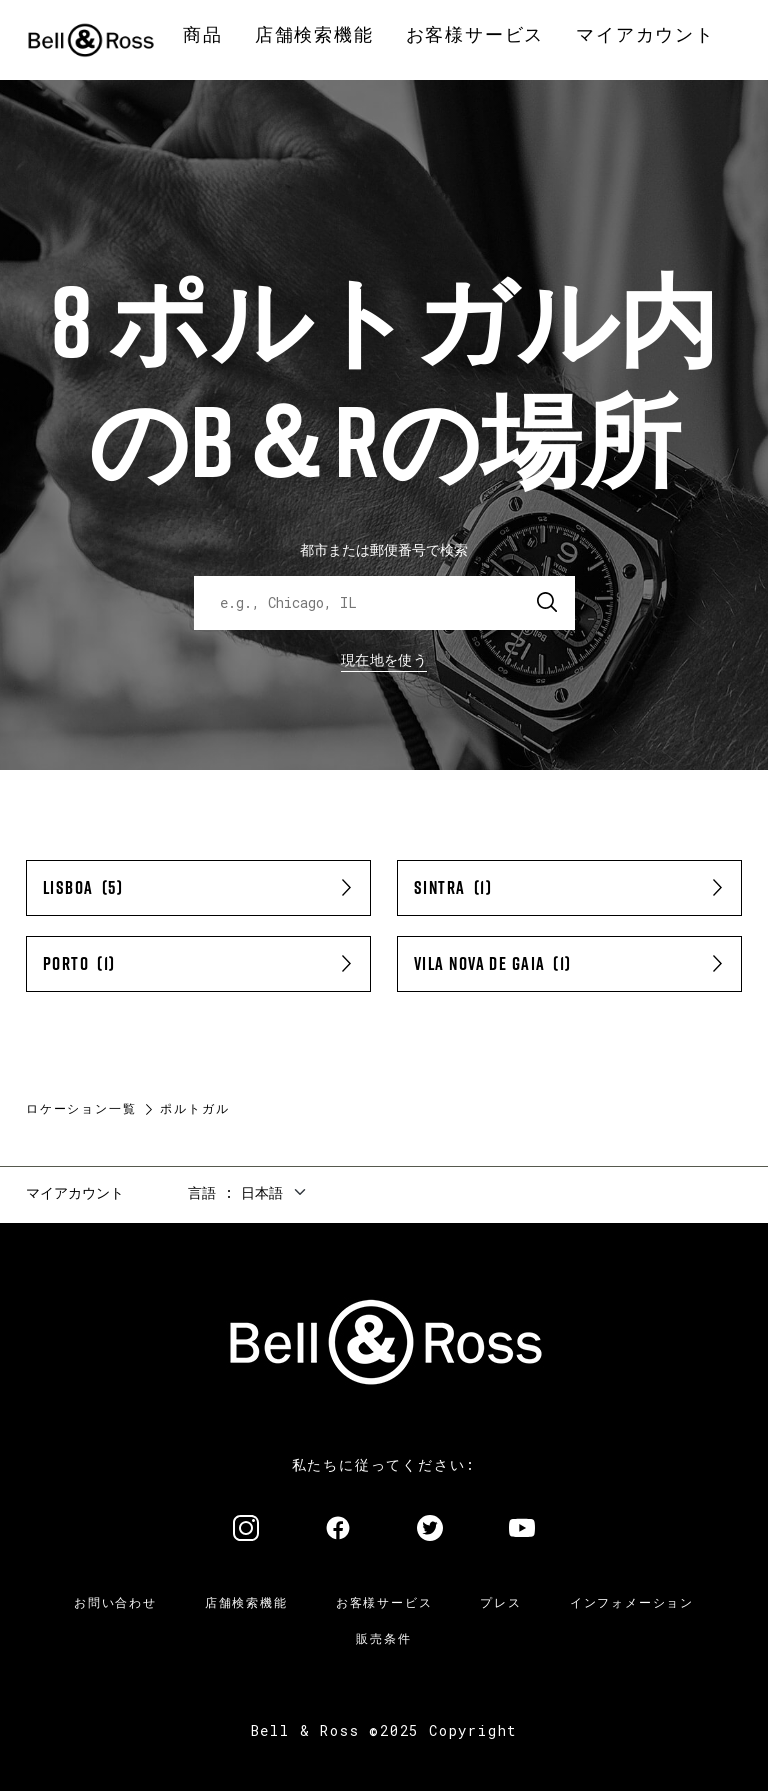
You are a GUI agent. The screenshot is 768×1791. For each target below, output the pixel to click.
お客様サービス (384, 1602)
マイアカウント (75, 1192)
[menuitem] (203, 36)
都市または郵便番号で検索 (384, 549)
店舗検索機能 (246, 1602)
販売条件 (383, 1638)
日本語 (262, 1192)
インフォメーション (632, 1602)
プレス (500, 1602)
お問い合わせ (115, 1602)
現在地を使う (384, 659)
